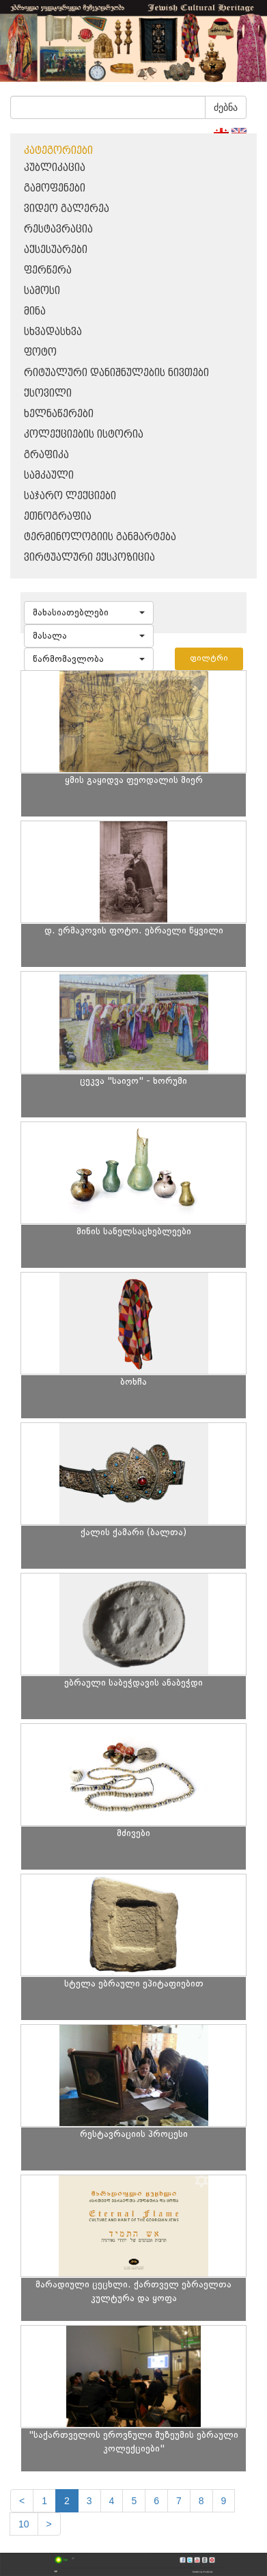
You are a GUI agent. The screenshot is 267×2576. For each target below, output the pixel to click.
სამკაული (49, 475)
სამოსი (42, 291)
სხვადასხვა (53, 332)
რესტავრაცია (58, 229)
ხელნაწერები (59, 414)
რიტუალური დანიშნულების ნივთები (116, 373)
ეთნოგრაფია (58, 516)
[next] (49, 2524)
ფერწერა (48, 270)
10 (23, 2524)
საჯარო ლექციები (70, 496)
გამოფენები (54, 188)
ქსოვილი (48, 393)
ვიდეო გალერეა (66, 209)
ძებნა (226, 107)
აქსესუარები (55, 250)
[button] (89, 612)
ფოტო (40, 352)
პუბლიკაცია (54, 168)
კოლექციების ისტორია (83, 434)
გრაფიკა (46, 455)
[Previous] (21, 2500)
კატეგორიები (58, 151)
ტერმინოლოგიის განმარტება (100, 537)
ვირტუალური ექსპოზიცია (89, 557)
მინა (35, 311)
